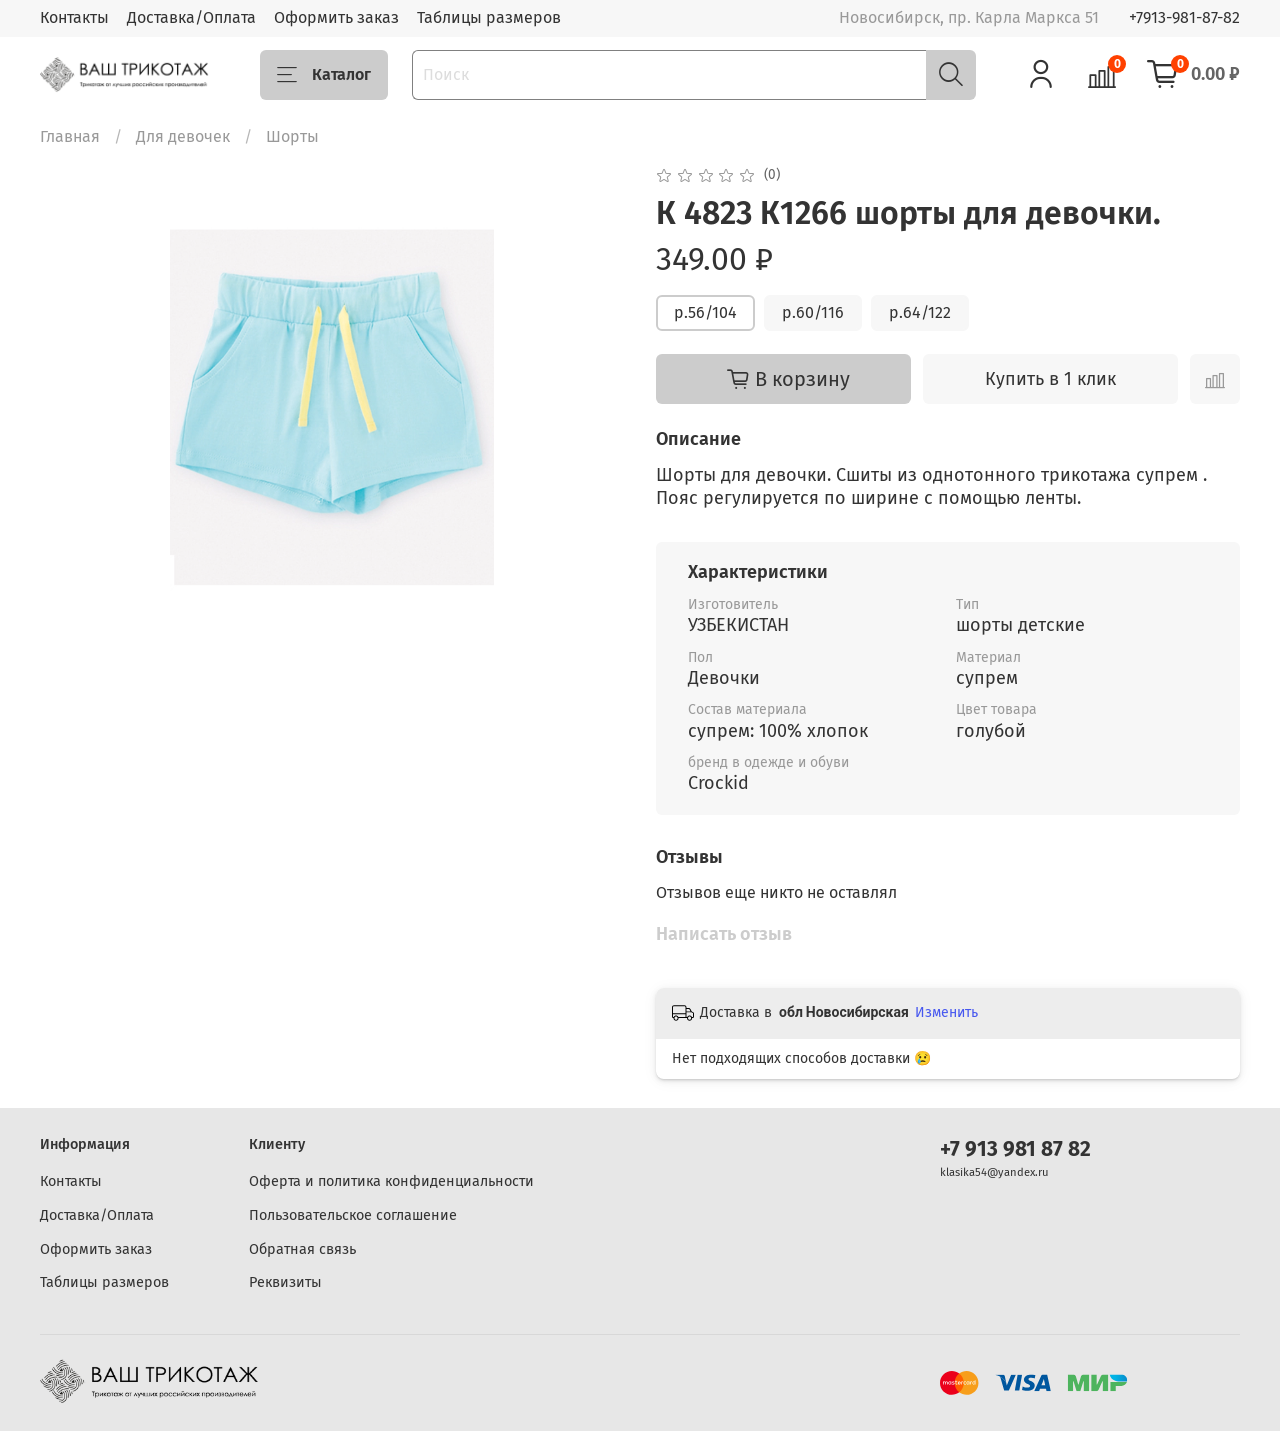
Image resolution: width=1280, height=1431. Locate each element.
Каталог (324, 75)
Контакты (74, 17)
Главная (70, 136)
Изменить (946, 1012)
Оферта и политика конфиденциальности (391, 1181)
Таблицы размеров (489, 17)
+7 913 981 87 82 (1015, 1149)
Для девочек (183, 136)
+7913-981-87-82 (1184, 17)
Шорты (292, 136)
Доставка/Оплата (191, 17)
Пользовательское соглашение (353, 1215)
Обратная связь (302, 1249)
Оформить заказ (336, 17)
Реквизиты (285, 1282)
